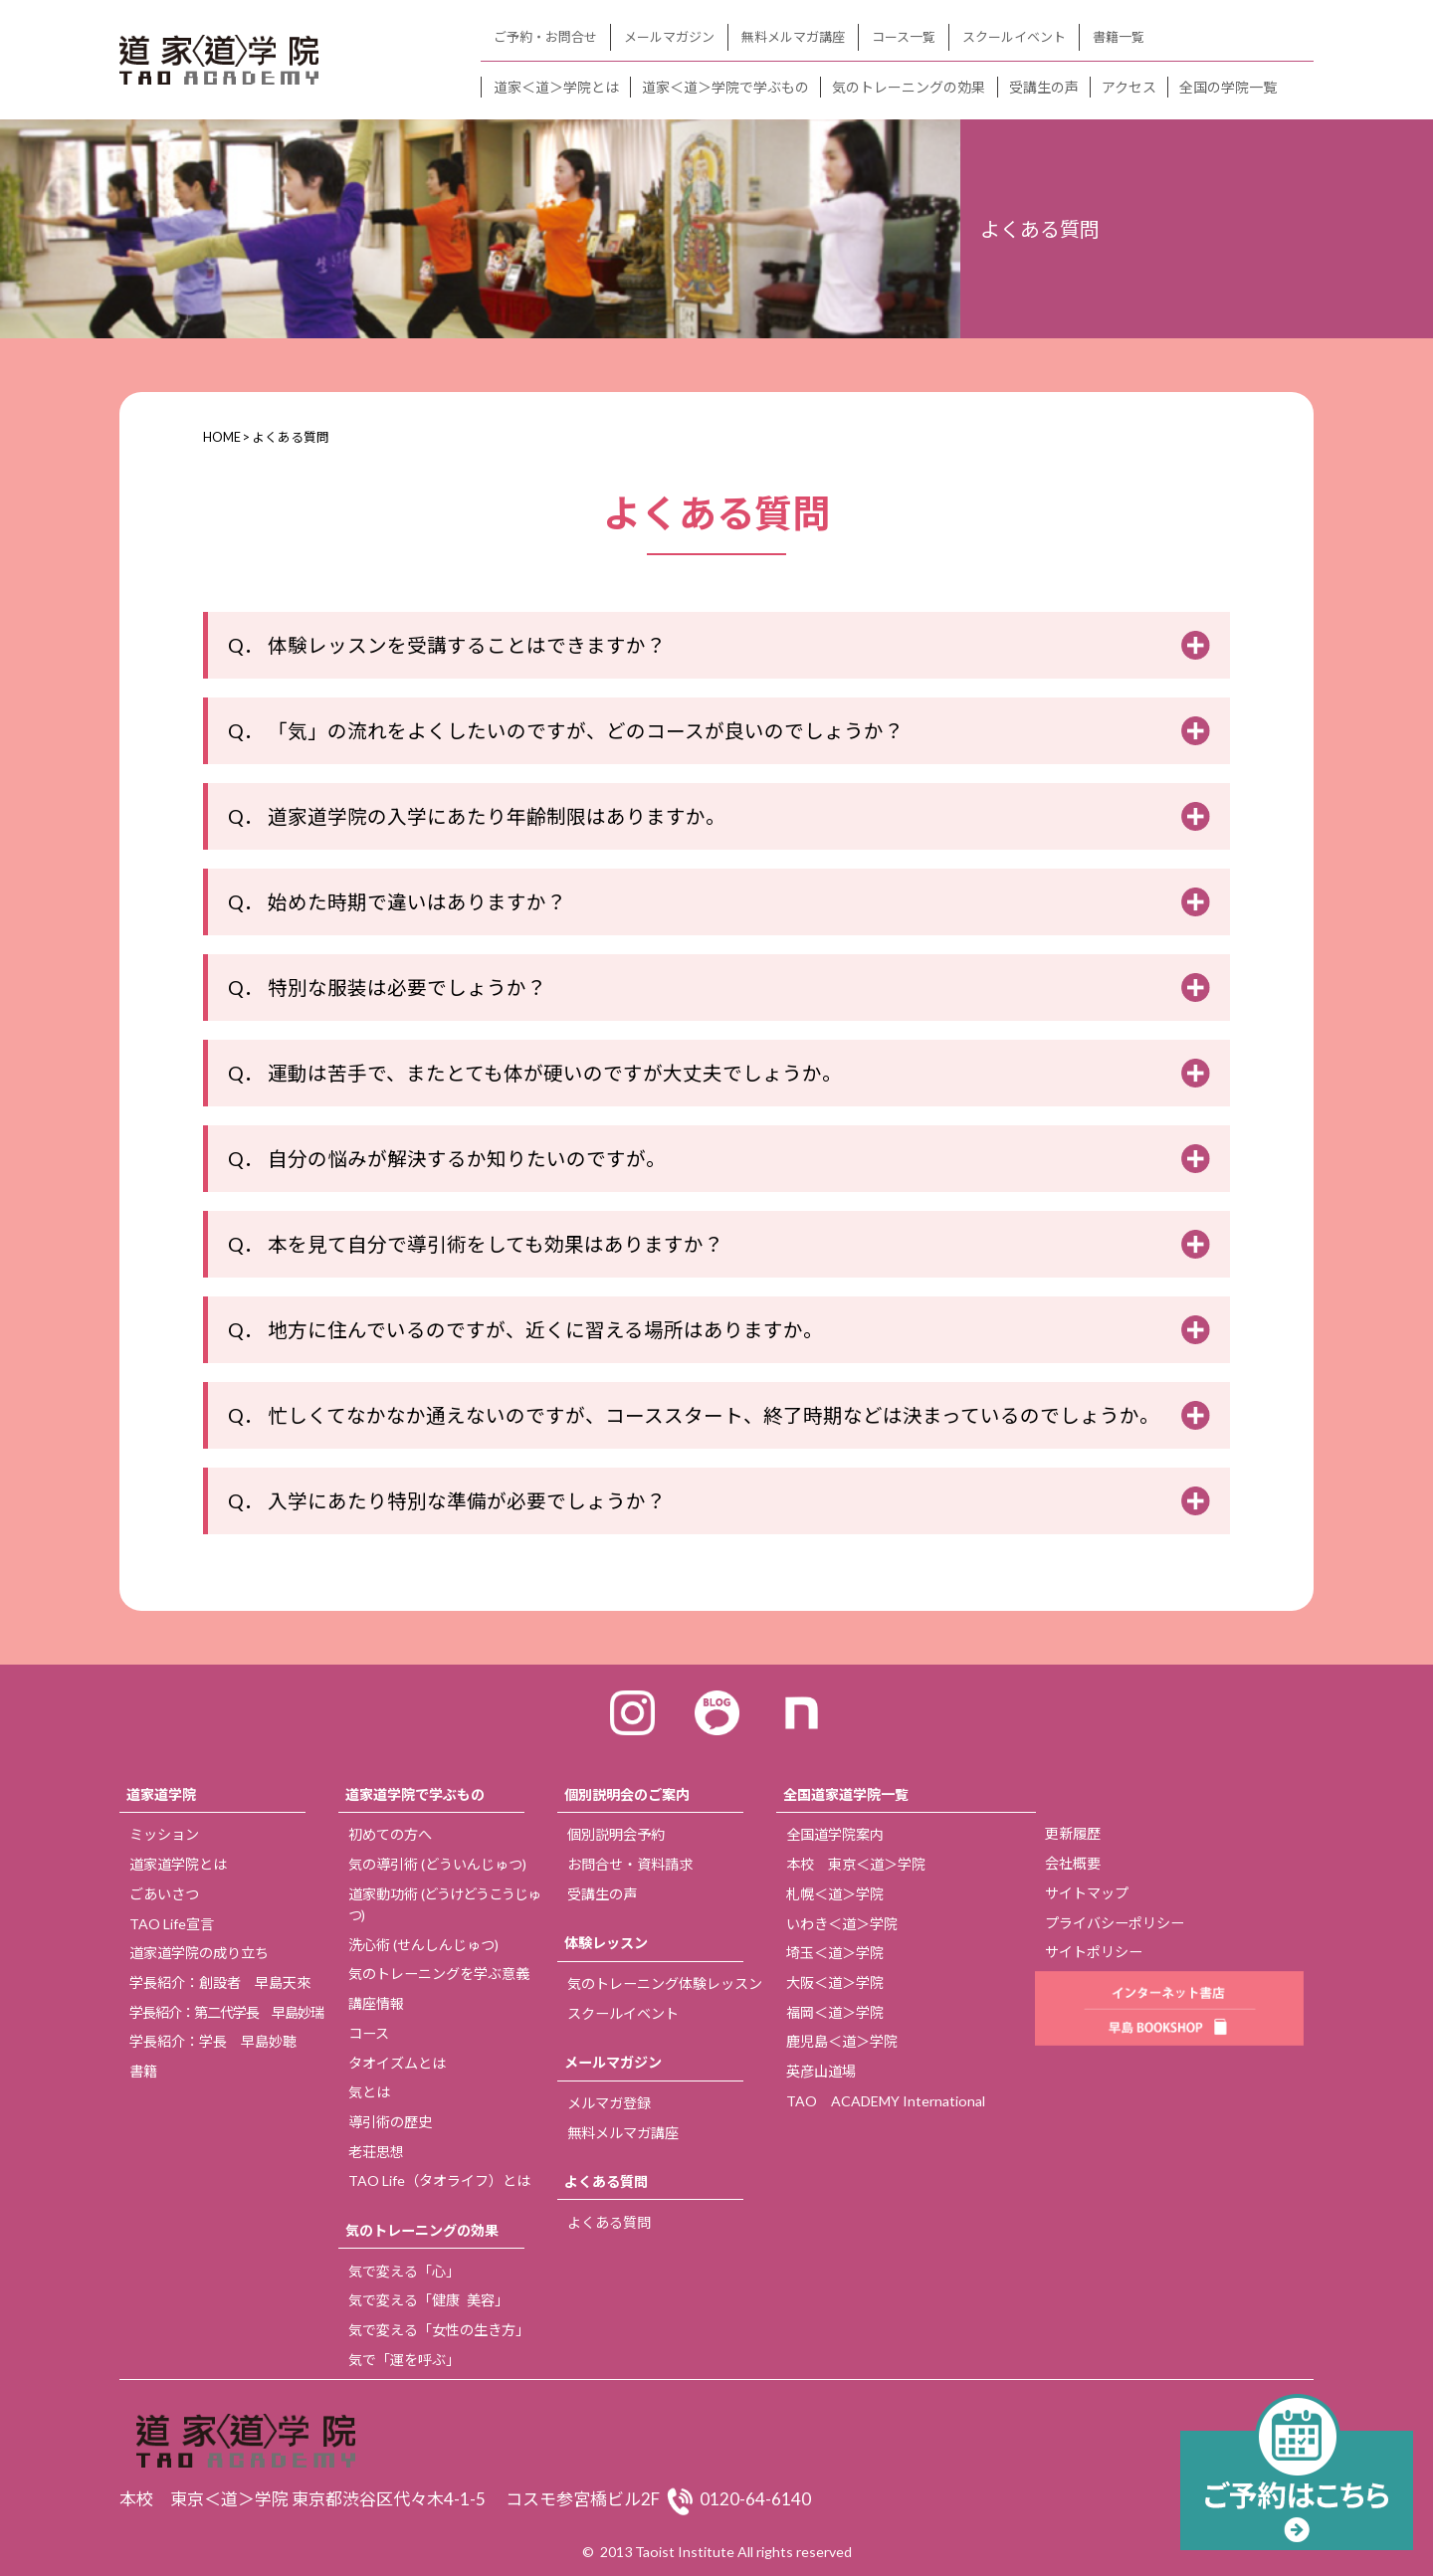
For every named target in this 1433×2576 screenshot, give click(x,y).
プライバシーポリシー (1114, 1922)
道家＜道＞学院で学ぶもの (725, 87)
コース (368, 2033)
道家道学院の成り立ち (199, 1952)
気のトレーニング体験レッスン (664, 1983)
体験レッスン (606, 1942)
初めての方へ (390, 1834)
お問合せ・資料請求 (630, 1864)
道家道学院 (161, 1794)
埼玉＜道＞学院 (835, 1952)
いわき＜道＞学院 (842, 1923)
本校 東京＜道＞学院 (855, 1864)
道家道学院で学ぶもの (415, 1794)
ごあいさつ (164, 1893)
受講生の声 (1044, 87)
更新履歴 (1073, 1833)
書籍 (143, 2071)
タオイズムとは (397, 2063)
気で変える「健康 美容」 (428, 2299)
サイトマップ (1086, 1892)
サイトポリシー (1093, 1951)
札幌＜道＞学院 (835, 1893)
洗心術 (423, 1944)
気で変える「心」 (404, 2271)
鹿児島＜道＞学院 (842, 2041)
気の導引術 (437, 1864)
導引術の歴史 (390, 2121)
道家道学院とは (178, 1864)
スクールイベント (1014, 37)
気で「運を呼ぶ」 (404, 2359)
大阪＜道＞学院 (835, 1982)
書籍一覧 (1118, 37)
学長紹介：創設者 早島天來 (219, 1982)
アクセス (1129, 87)
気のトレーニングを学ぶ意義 (438, 1973)
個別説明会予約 (616, 1834)
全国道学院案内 (835, 1834)
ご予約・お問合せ (545, 37)
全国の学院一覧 (1228, 87)
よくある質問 (606, 2181)
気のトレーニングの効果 (908, 87)
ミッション (164, 1834)
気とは (369, 2091)
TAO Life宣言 (171, 1923)
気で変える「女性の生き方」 (438, 2329)
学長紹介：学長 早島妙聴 (213, 2041)
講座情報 (376, 2003)
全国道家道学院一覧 (846, 1794)
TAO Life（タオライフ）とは (439, 2180)
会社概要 (1073, 1863)
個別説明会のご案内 (627, 1794)
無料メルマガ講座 (793, 37)
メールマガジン (669, 37)
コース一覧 (903, 37)
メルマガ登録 (609, 2102)
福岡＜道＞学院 (835, 2012)
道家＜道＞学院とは (556, 87)
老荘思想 (376, 2151)
